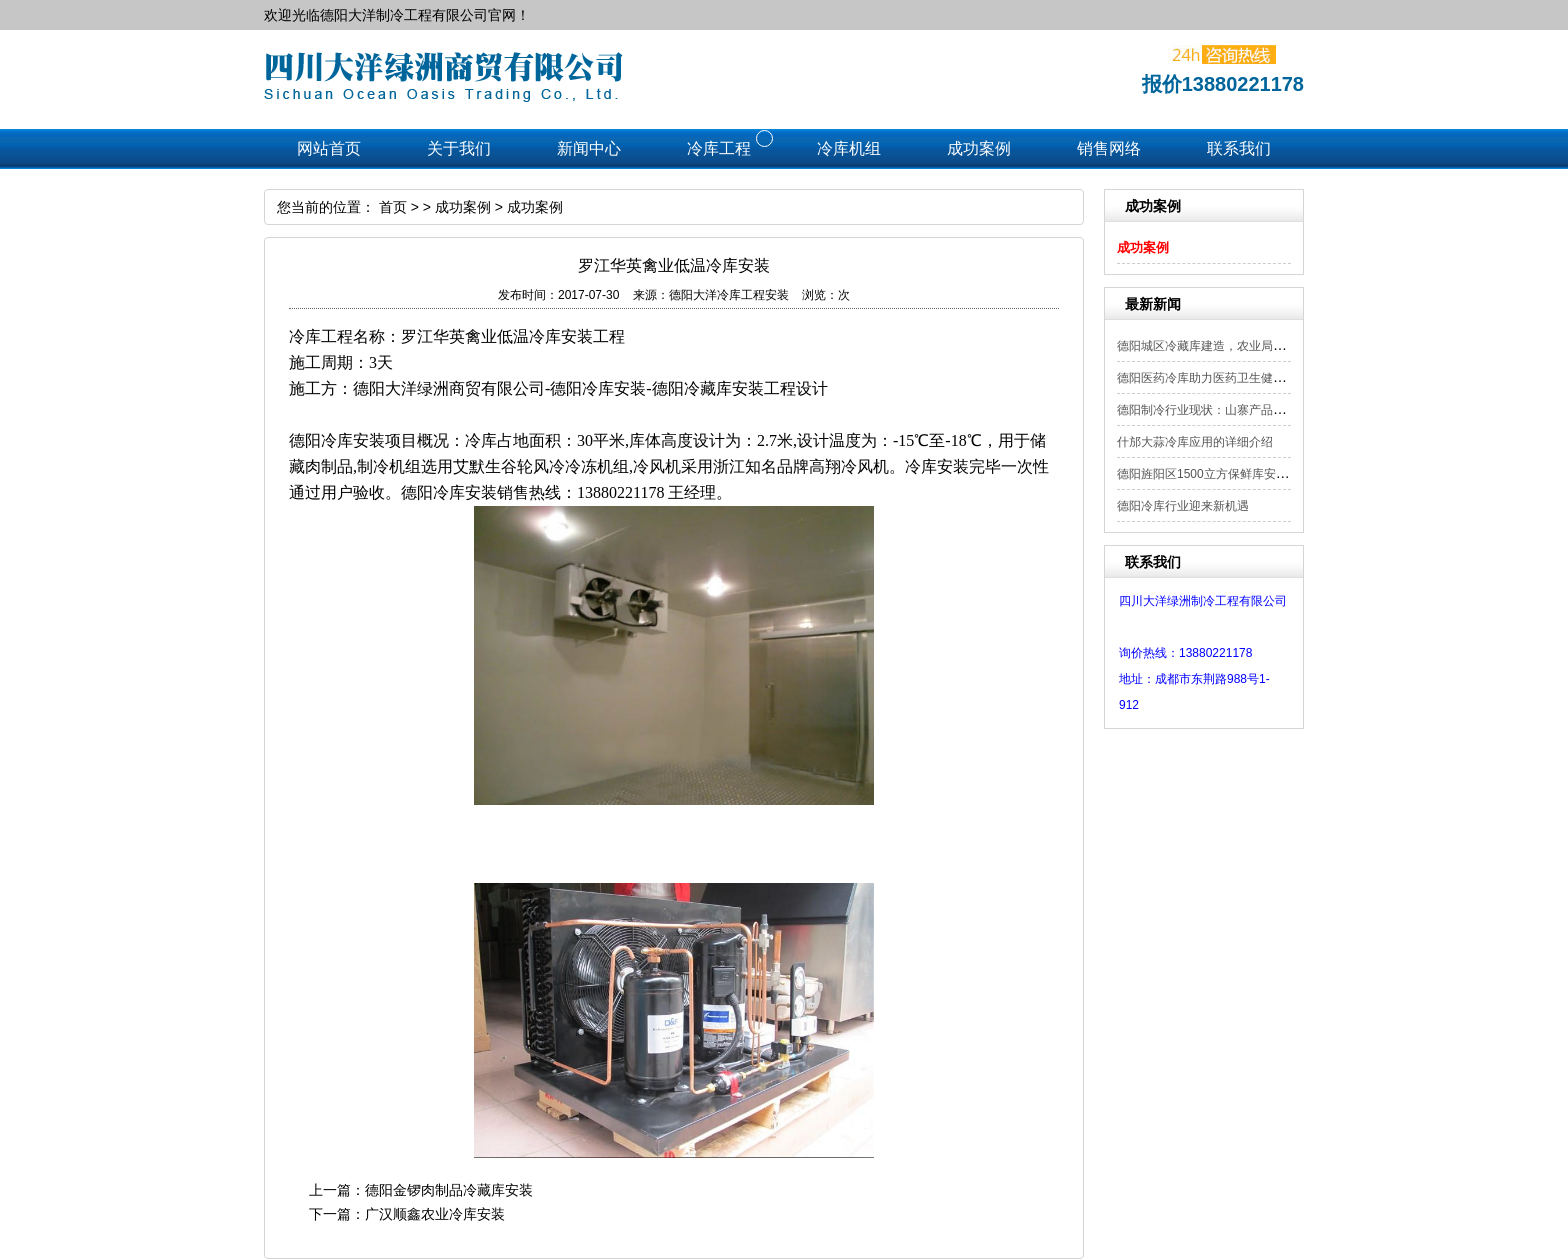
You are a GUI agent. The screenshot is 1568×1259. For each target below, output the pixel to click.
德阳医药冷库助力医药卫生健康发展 (1213, 378)
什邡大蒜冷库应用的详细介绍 (1195, 442)
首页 (393, 207)
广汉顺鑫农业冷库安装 (435, 1214)
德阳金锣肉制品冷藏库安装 (449, 1190)
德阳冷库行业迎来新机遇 (1183, 506)
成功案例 (1143, 247)
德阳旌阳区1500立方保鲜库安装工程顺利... (1231, 474)
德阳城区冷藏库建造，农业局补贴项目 (1219, 346)
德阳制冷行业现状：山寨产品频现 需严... (1225, 410)
